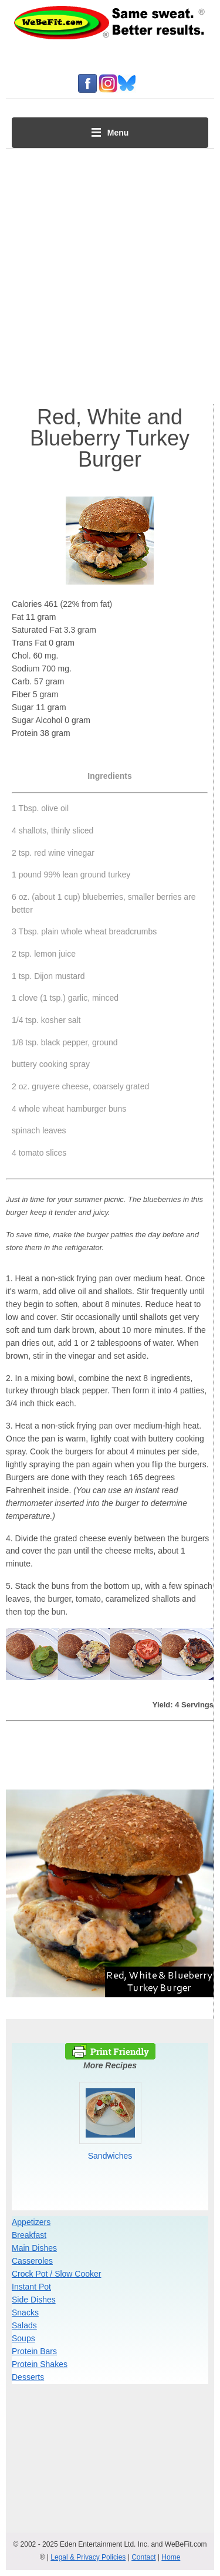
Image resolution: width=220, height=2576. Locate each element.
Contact (143, 2557)
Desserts (28, 2377)
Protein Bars (34, 2351)
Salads (24, 2325)
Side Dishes (34, 2299)
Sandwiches (110, 2155)
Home (170, 2557)
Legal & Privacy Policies (88, 2557)
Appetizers (31, 2222)
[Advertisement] (110, 273)
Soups (23, 2338)
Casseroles (32, 2261)
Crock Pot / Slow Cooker (56, 2273)
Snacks (25, 2312)
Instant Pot (31, 2286)
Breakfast (29, 2235)
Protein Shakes (39, 2364)
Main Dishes (34, 2248)
